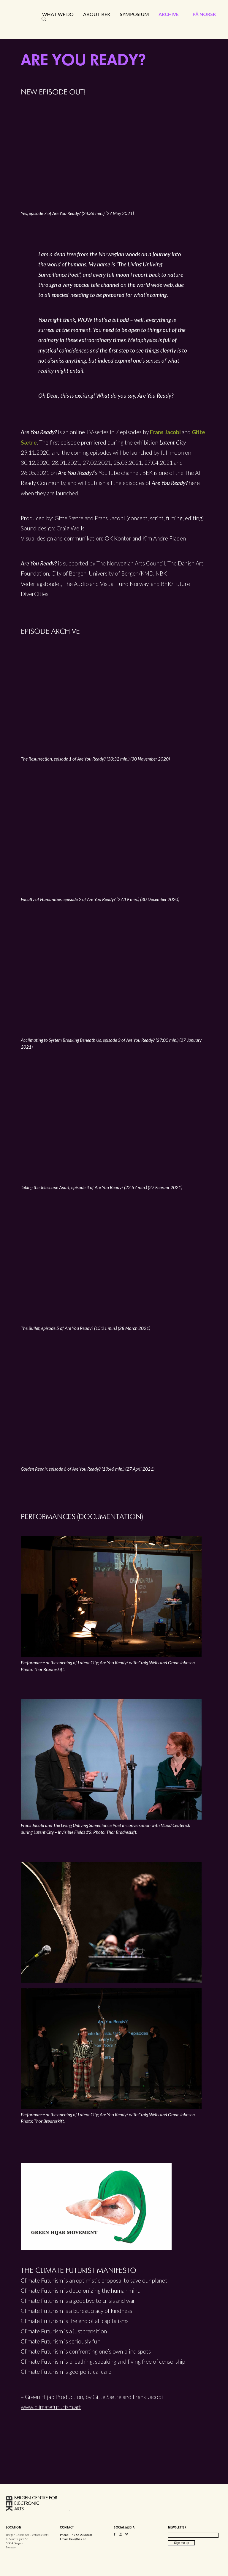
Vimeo (126, 2535)
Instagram (120, 2535)
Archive (169, 14)
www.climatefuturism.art (51, 2406)
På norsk (204, 14)
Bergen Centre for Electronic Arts (33, 29)
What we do (58, 14)
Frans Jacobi (165, 432)
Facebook (114, 2535)
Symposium (134, 14)
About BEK (96, 14)
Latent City (172, 442)
